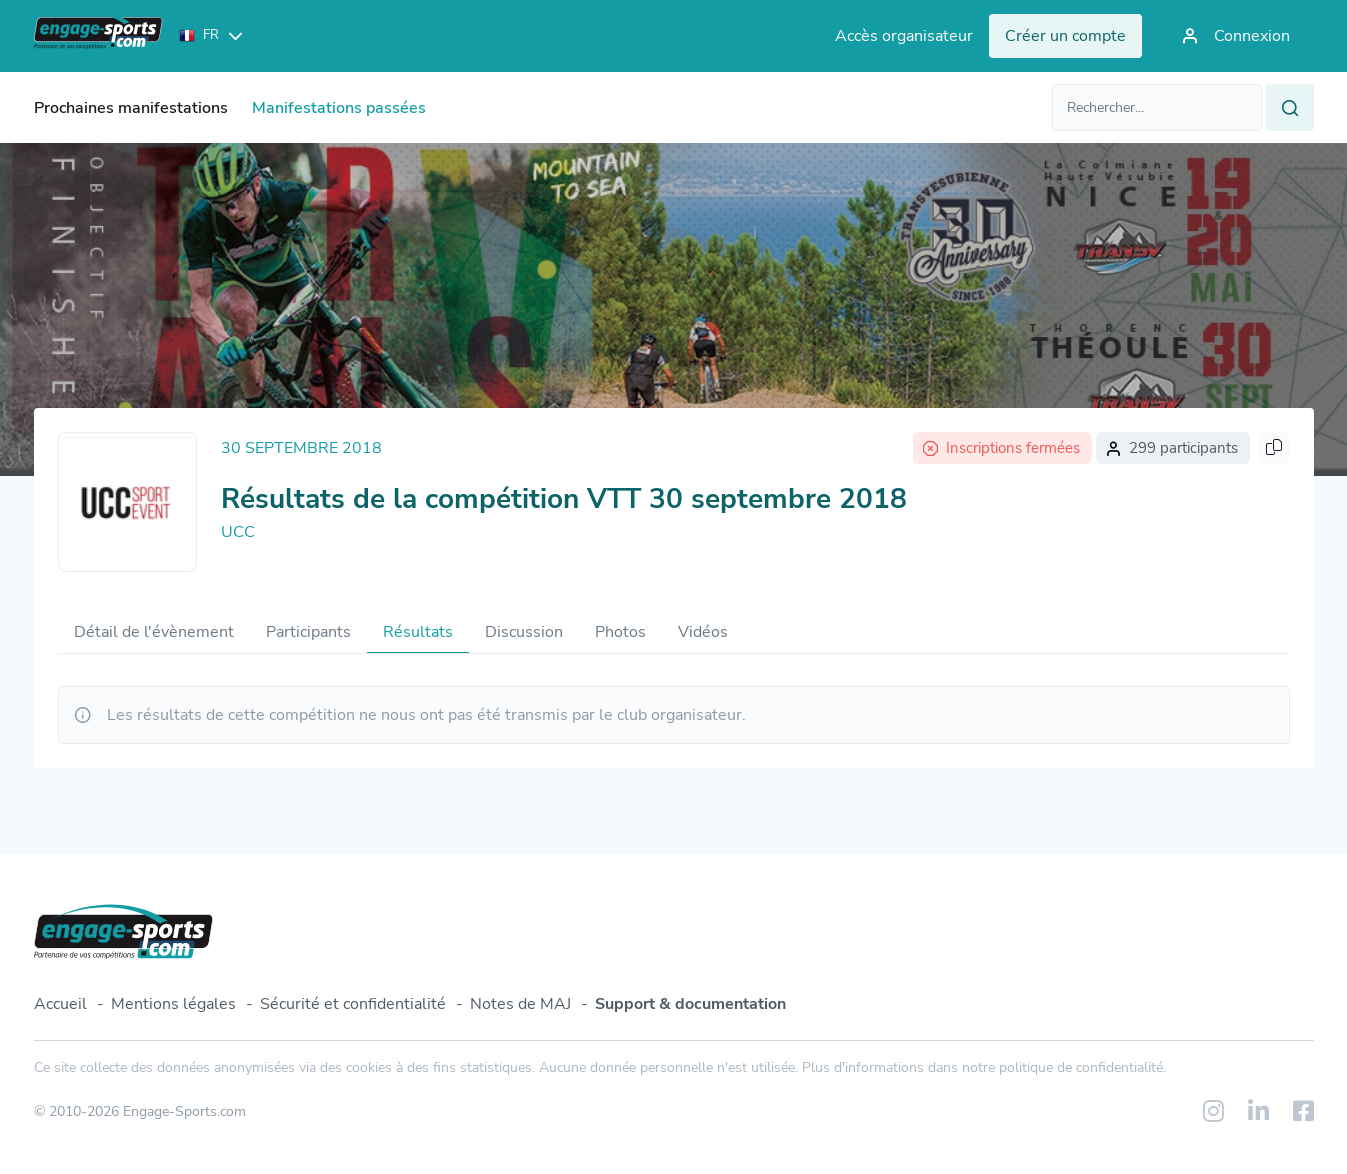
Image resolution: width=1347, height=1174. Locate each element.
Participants (308, 632)
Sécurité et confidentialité (353, 1004)
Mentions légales (173, 1004)
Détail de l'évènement (154, 632)
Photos (620, 632)
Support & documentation (690, 1004)
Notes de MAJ (520, 1004)
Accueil (60, 1004)
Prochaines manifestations (131, 108)
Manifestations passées (339, 108)
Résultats (418, 632)
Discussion (524, 632)
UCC (238, 532)
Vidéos (703, 632)
